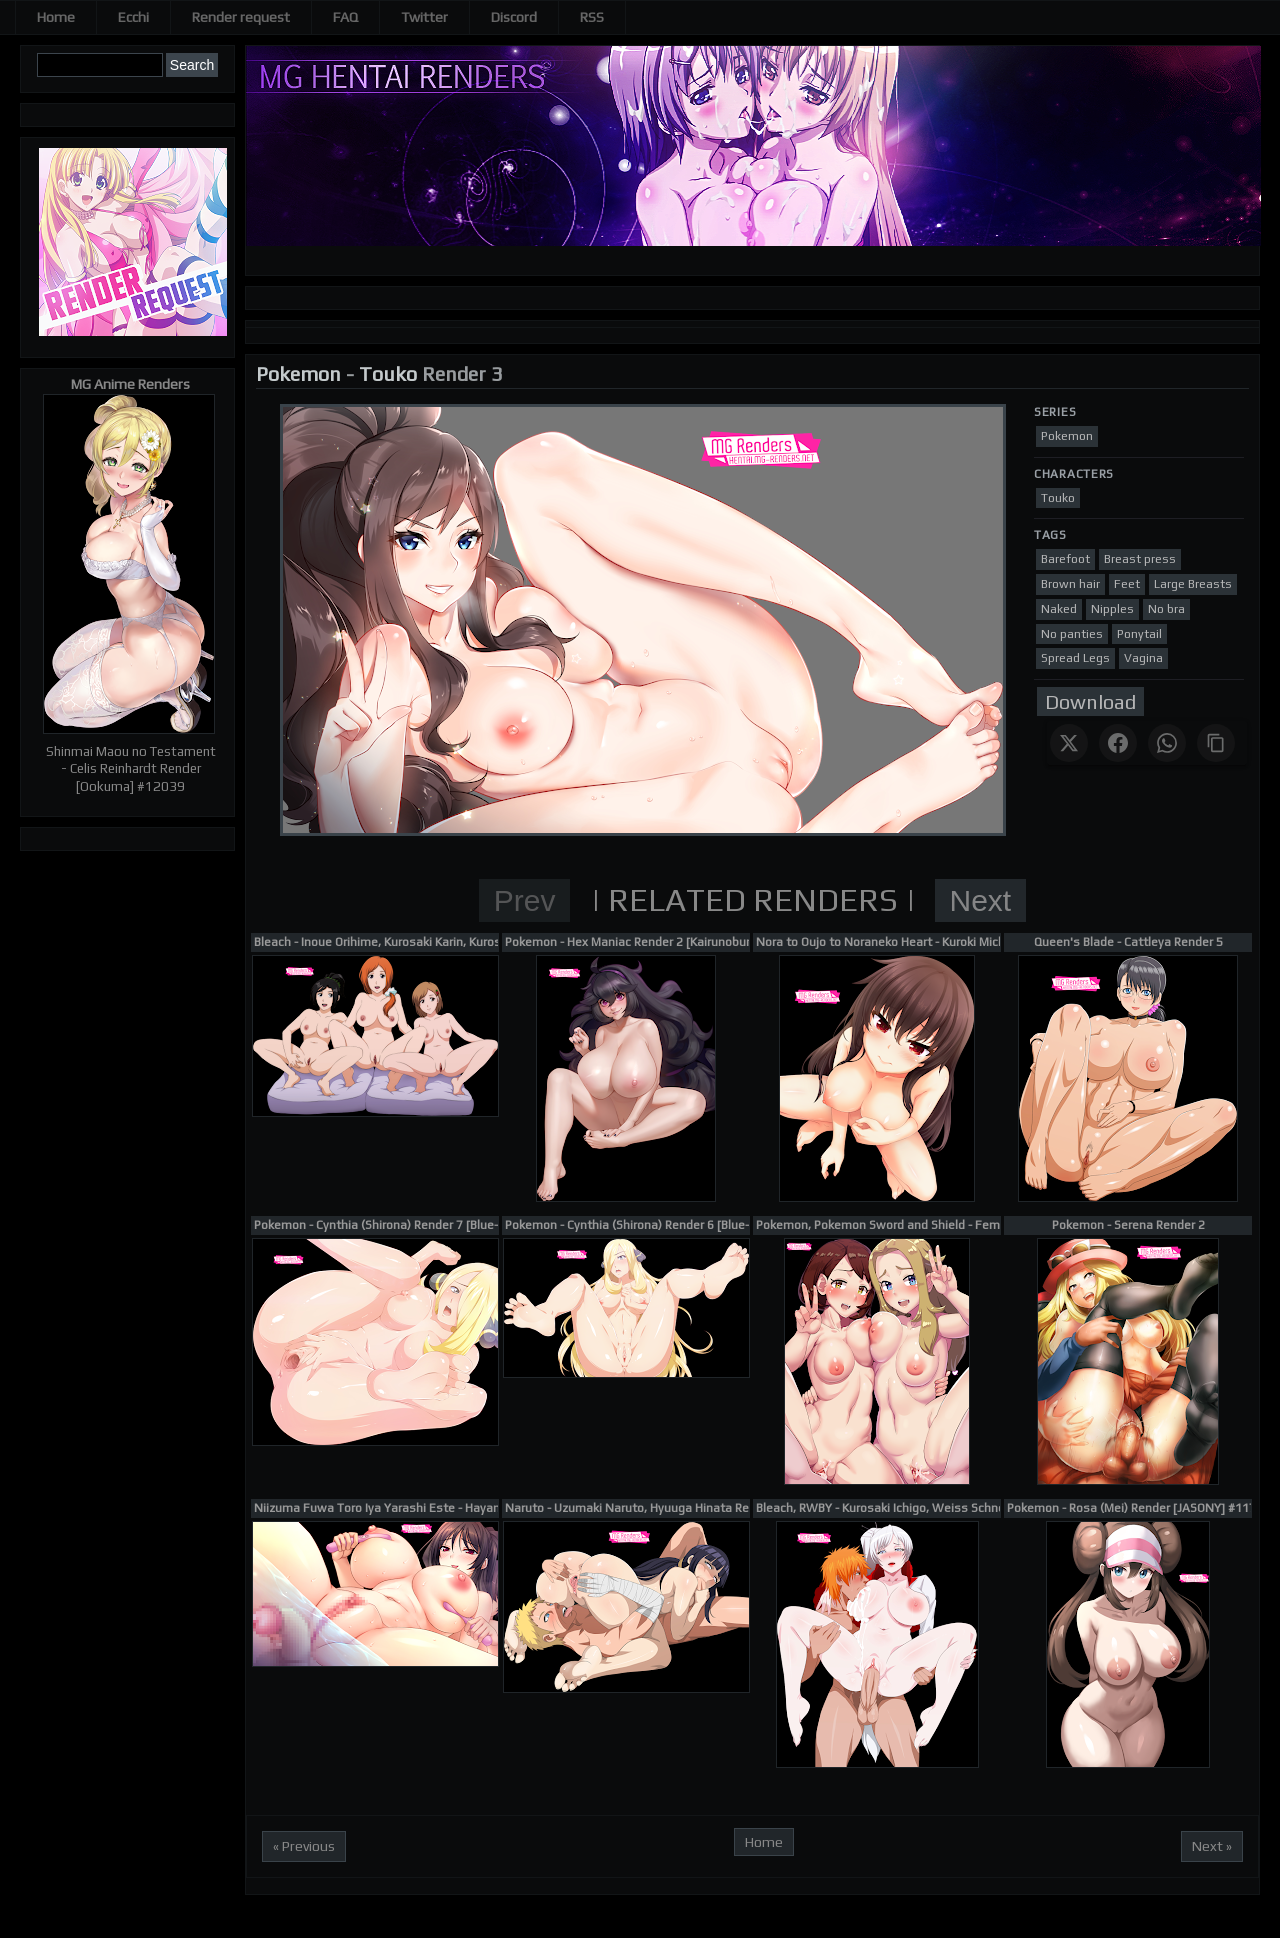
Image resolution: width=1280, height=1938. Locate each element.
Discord (514, 17)
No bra (1166, 609)
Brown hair (1070, 584)
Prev (525, 900)
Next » (1212, 1846)
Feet (1127, 584)
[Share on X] (1069, 743)
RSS (592, 17)
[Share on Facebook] (1118, 743)
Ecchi (133, 17)
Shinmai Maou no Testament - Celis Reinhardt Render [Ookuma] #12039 (131, 769)
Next (981, 900)
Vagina (1143, 658)
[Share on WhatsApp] (1167, 743)
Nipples (1112, 609)
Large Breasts (1193, 584)
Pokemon (298, 373)
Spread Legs (1075, 658)
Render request (241, 17)
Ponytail (1139, 634)
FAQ (345, 17)
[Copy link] (1216, 743)
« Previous (304, 1846)
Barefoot (1065, 559)
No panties (1072, 634)
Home (56, 17)
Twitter (424, 17)
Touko (388, 373)
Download (1090, 701)
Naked (1059, 609)
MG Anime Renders (130, 384)
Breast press (1140, 559)
